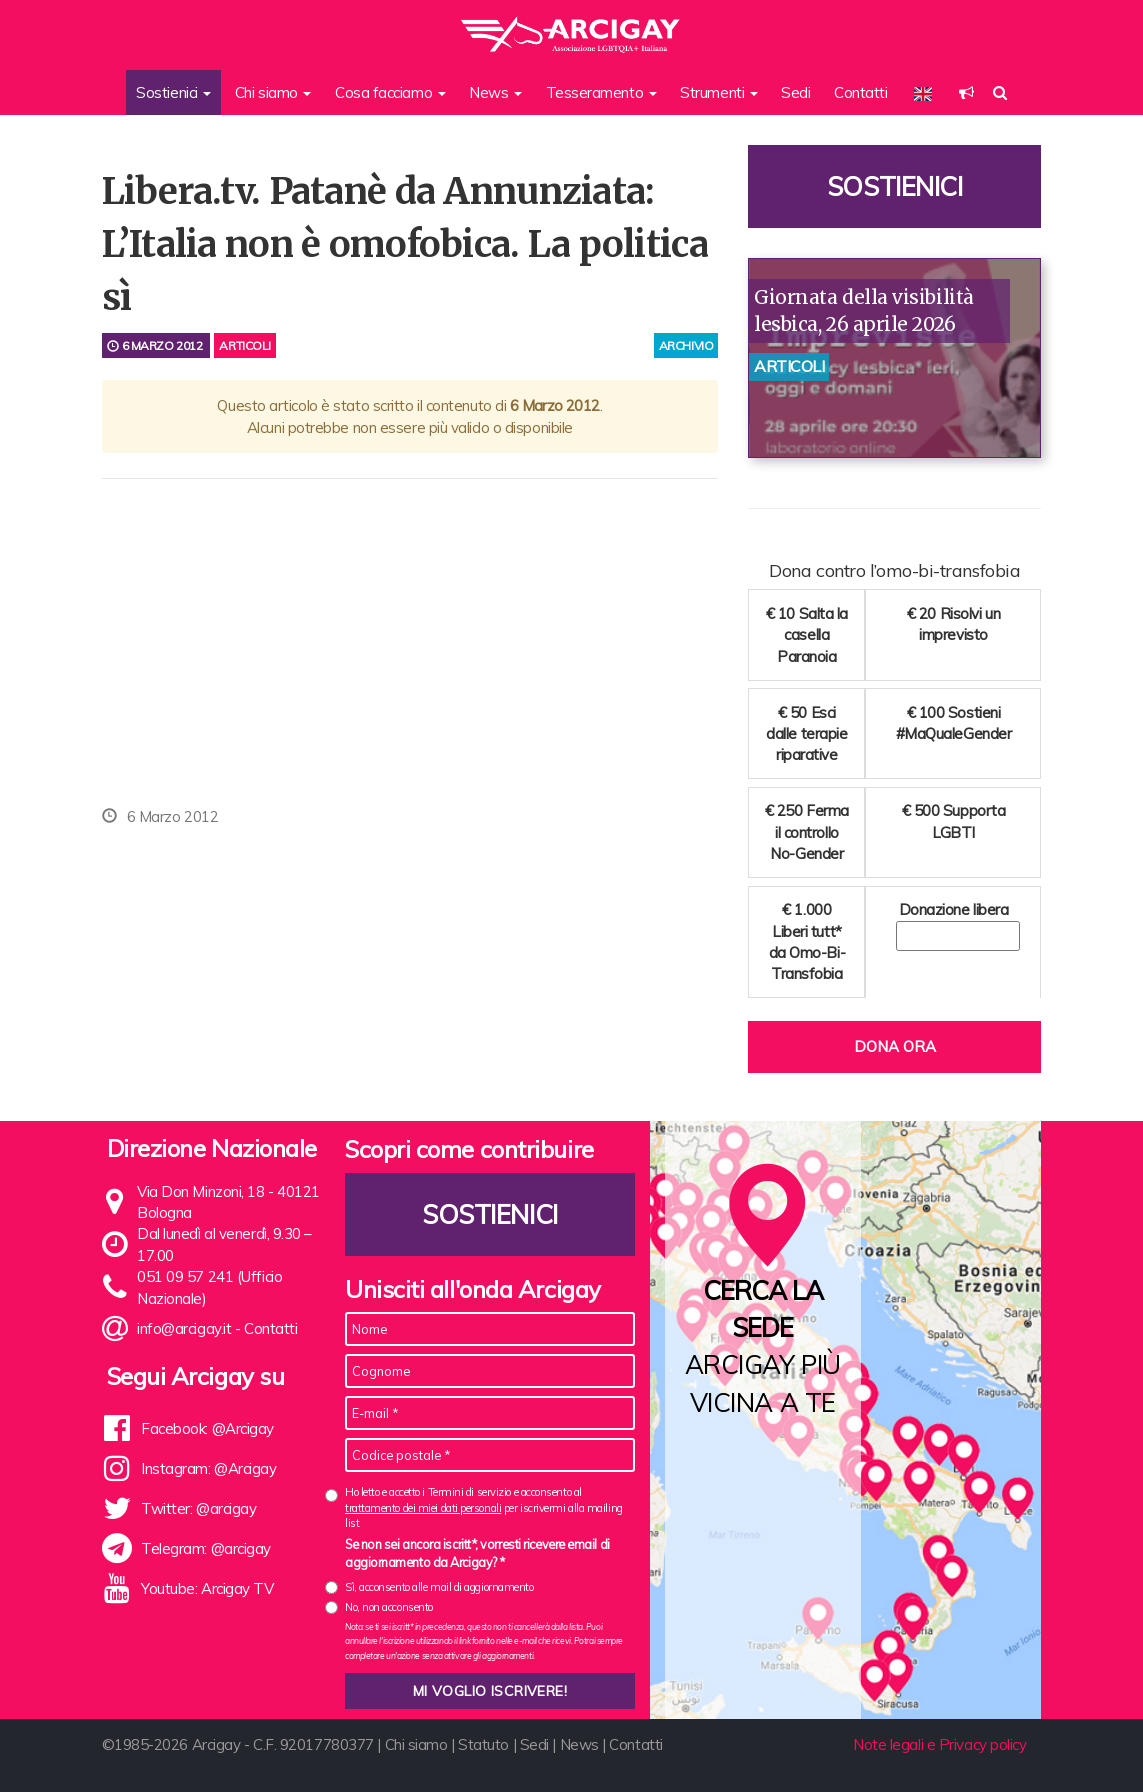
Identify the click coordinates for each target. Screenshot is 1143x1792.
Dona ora (895, 1046)
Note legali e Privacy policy (939, 1744)
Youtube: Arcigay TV (207, 1588)
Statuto (483, 1744)
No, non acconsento (389, 1607)
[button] (966, 92)
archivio (686, 345)
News (579, 1744)
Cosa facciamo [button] (390, 92)
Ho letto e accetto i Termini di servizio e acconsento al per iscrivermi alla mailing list (484, 1507)
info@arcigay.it (184, 1328)
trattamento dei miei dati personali (423, 1508)
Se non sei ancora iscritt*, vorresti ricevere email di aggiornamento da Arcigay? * (477, 1553)
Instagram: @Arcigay (208, 1468)
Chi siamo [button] (273, 92)
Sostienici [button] (173, 92)
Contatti (860, 92)
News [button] (495, 92)
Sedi (795, 92)
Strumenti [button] (719, 92)
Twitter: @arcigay (198, 1508)
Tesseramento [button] (601, 92)
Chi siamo (416, 1744)
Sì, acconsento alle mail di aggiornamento (439, 1587)
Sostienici (895, 186)
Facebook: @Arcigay (207, 1428)
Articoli (244, 345)
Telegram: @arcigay (206, 1548)
